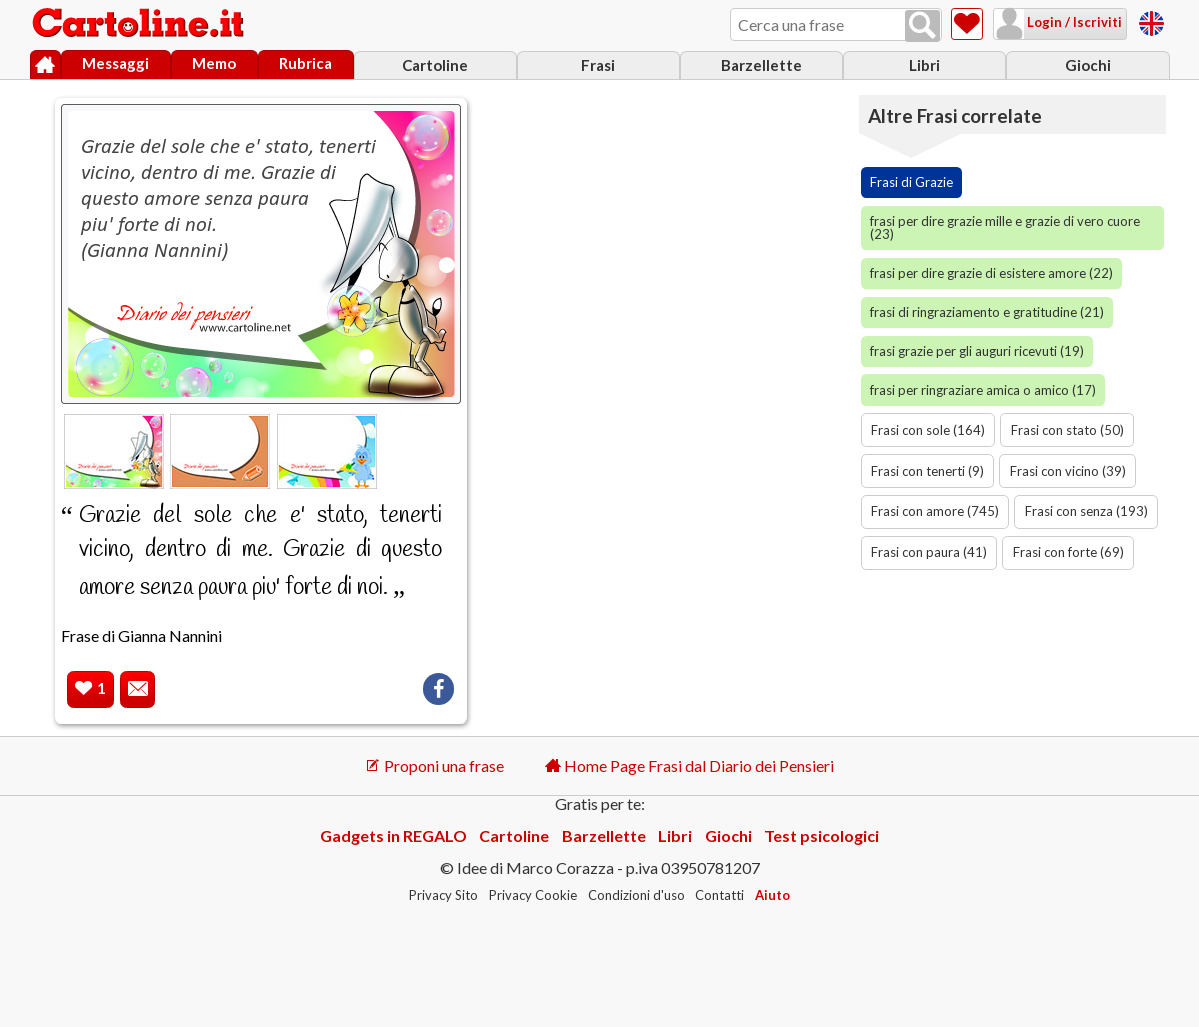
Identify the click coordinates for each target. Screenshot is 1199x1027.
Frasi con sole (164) (928, 430)
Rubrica (305, 63)
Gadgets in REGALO (393, 835)
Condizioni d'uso (636, 895)
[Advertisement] (674, 216)
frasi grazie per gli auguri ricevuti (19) (977, 351)
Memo (214, 63)
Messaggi (115, 63)
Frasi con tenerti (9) (927, 471)
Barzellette (761, 65)
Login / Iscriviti (1073, 22)
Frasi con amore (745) (935, 511)
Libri (924, 65)
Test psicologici (821, 835)
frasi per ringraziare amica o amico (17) (983, 390)
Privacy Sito (443, 895)
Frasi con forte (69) (1068, 552)
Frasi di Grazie (911, 182)
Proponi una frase (434, 765)
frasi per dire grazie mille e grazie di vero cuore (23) (1005, 227)
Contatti (719, 895)
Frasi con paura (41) (929, 552)
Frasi (598, 65)
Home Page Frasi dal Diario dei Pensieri (689, 765)
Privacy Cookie (533, 895)
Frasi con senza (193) (1086, 511)
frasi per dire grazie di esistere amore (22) (991, 273)
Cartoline (435, 65)
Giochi (1088, 65)
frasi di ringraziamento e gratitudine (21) (987, 312)
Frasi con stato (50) (1067, 430)
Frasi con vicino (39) (1068, 471)
